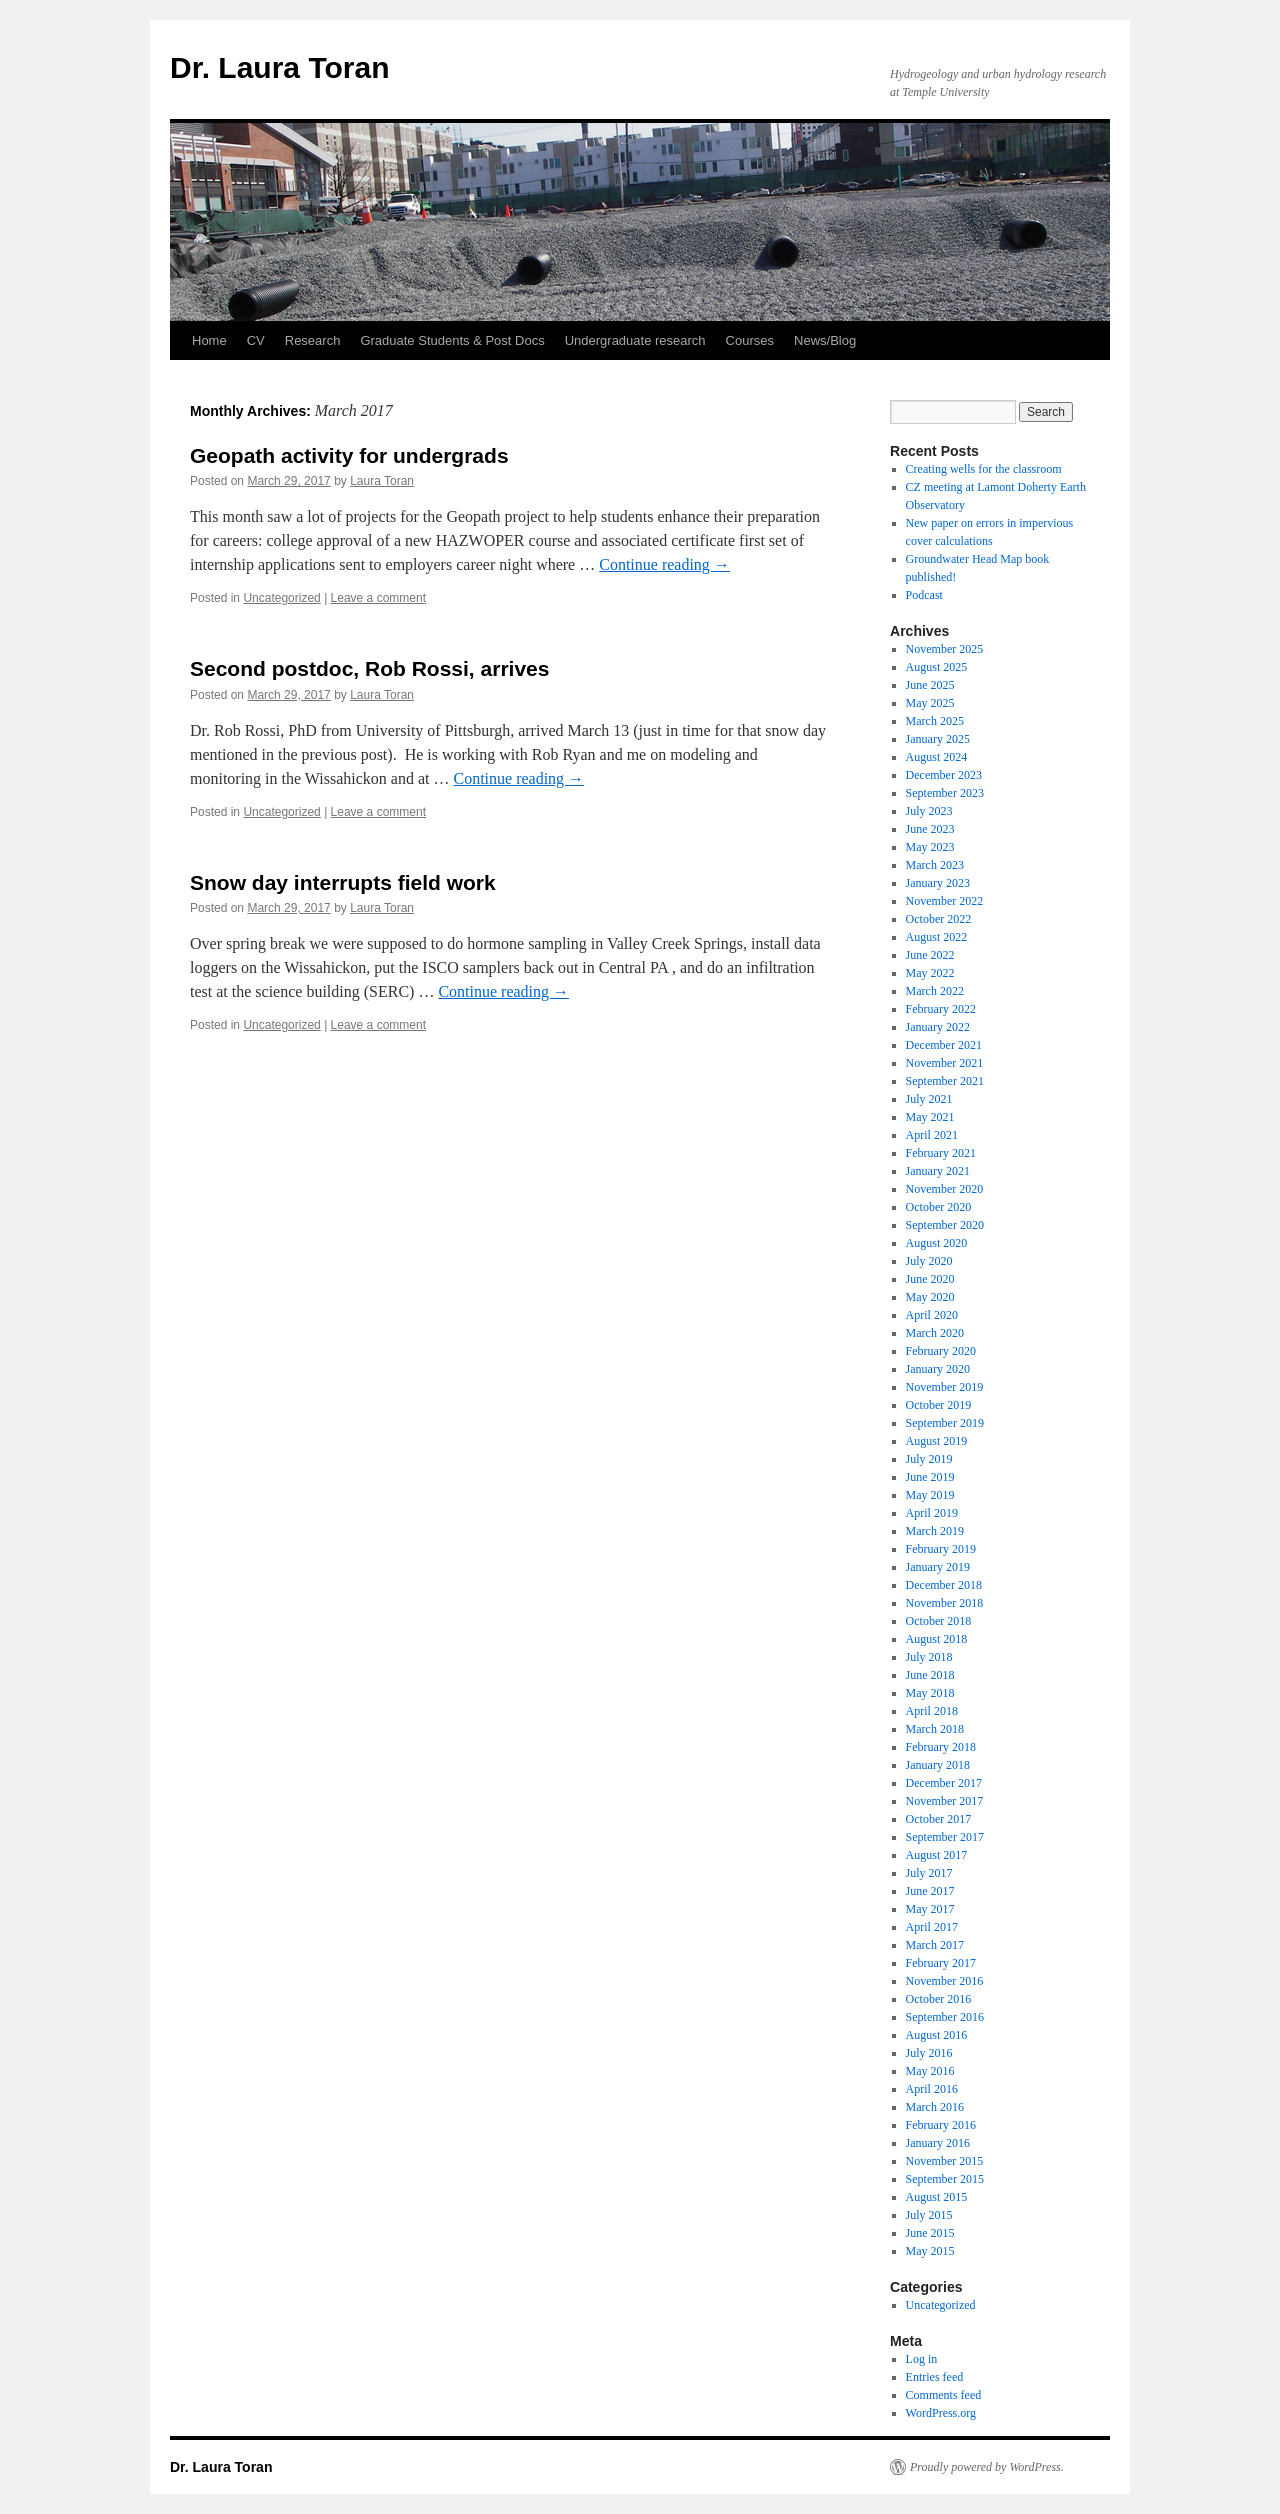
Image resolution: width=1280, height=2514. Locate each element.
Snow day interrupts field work (343, 882)
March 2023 (935, 865)
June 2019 (930, 1477)
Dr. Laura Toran (280, 67)
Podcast (924, 595)
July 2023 (929, 811)
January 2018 (938, 1765)
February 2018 (941, 1747)
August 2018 (937, 1639)
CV (256, 340)
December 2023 (944, 775)
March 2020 (935, 1333)
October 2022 (939, 919)
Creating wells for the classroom (984, 469)
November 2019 (945, 1387)
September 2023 (945, 793)
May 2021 (930, 1117)
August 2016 (937, 2035)
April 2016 (932, 2089)
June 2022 (930, 955)
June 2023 (930, 829)
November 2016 (945, 1981)
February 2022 (941, 1009)
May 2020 (930, 1297)
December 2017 (944, 1783)
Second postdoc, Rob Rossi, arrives (369, 668)
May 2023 (930, 847)
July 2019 (929, 1459)
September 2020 (945, 1225)
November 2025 (945, 649)
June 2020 (930, 1279)
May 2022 (930, 973)
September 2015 (945, 2179)
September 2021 (945, 1081)
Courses (750, 340)
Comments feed (944, 2395)
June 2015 (930, 2233)
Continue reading (664, 564)
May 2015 (930, 2251)
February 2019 (941, 1549)
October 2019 (939, 1405)
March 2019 (935, 1531)
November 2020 (945, 1189)
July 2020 (929, 1261)
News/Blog (825, 340)
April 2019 (932, 1513)
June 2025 (930, 685)
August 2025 (937, 667)
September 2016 (945, 2017)
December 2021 (944, 1045)
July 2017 (929, 1873)
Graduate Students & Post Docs (452, 340)
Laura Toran (382, 481)
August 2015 (937, 2197)
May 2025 (930, 703)
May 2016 (930, 2071)
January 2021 (938, 1171)
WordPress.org (941, 2413)
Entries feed (935, 2377)
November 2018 (945, 1603)
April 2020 (932, 1315)
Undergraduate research (635, 340)
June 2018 (930, 1675)
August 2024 (937, 757)
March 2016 (935, 2107)
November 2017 (945, 1801)
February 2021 (941, 1153)
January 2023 (938, 883)
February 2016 (941, 2125)
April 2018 (932, 1711)
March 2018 (935, 1729)
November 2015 (945, 2161)
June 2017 (930, 1891)
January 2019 (938, 1567)
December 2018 (944, 1585)
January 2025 (938, 739)
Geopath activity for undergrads (349, 455)
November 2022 (945, 901)
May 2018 (930, 1693)
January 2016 (938, 2143)
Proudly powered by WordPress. (987, 2467)
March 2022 (935, 991)
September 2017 (945, 1837)
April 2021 (932, 1135)
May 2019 (930, 1495)
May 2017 (930, 1909)
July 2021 (929, 1099)
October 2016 (939, 1999)
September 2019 (945, 1423)
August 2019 (937, 1441)
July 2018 (929, 1657)
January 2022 (938, 1027)
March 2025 (935, 721)
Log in (922, 2359)
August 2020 (937, 1243)
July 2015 (929, 2215)
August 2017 (937, 1855)
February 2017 (941, 1963)
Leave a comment (378, 598)
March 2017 (935, 1945)
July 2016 (929, 2053)
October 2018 (939, 1621)
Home (209, 340)
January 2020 (938, 1369)
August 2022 (937, 937)
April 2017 (932, 1927)
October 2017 (939, 1819)
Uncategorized (281, 598)
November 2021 (945, 1063)
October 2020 (939, 1207)
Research (313, 340)
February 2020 (941, 1351)
